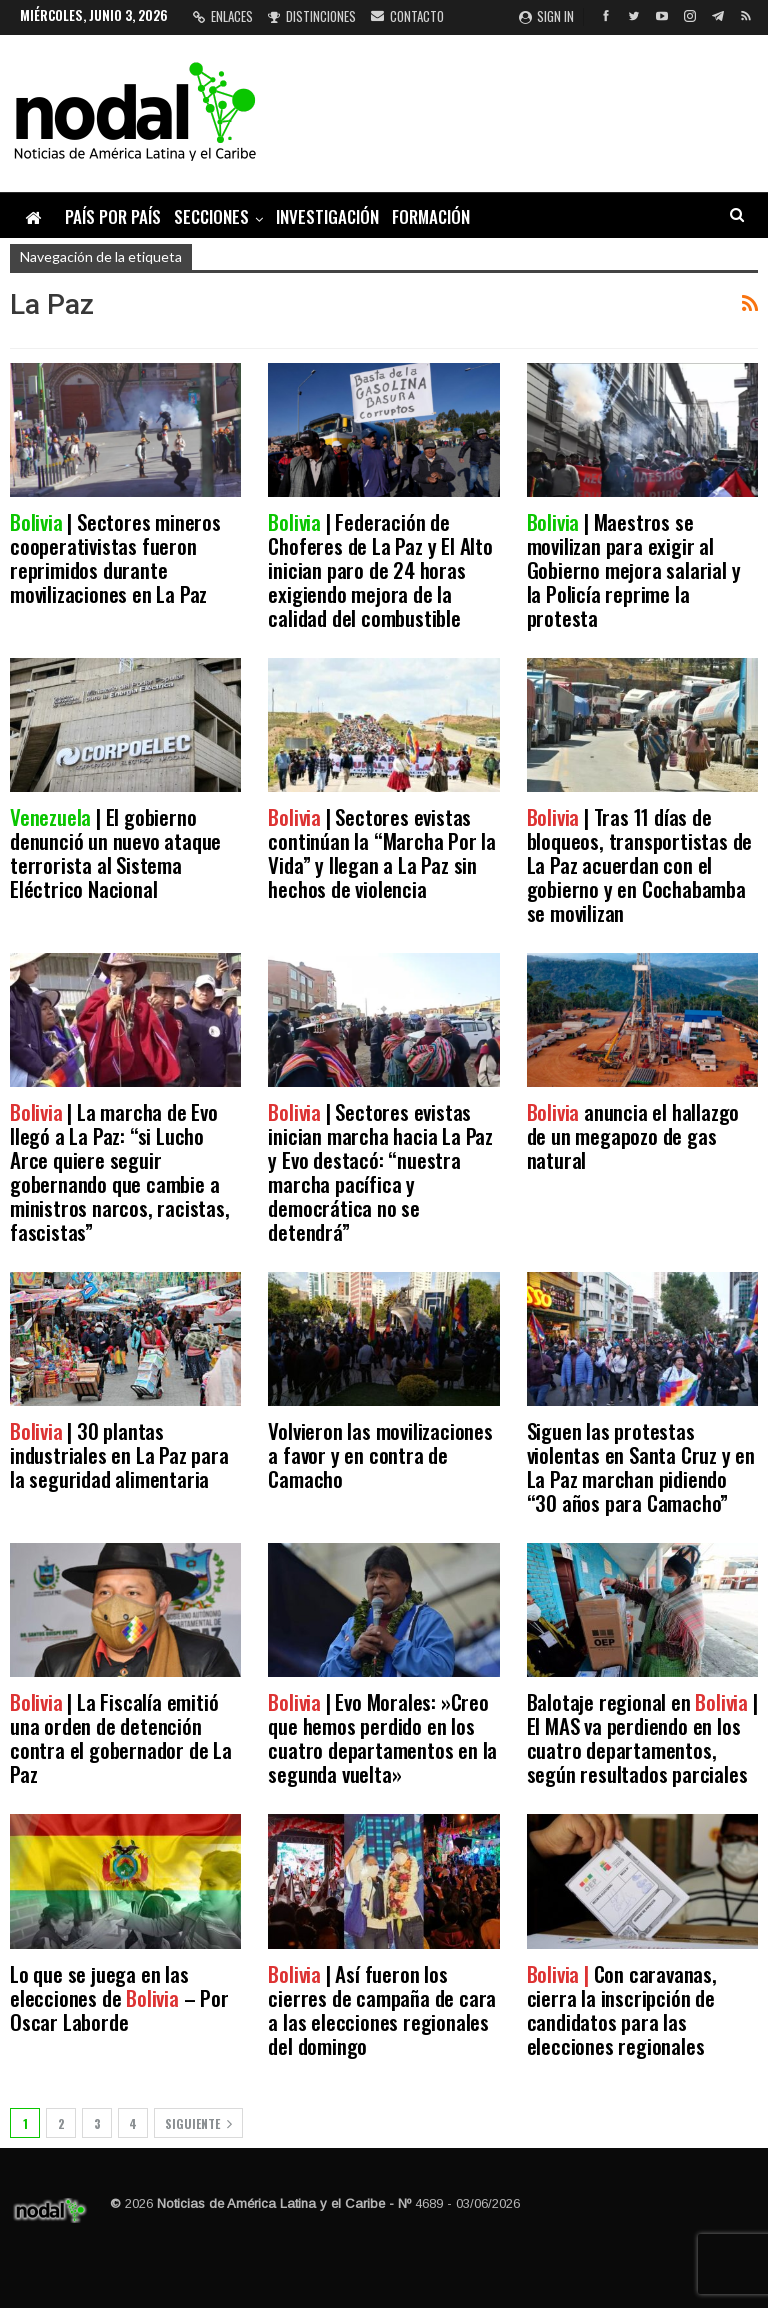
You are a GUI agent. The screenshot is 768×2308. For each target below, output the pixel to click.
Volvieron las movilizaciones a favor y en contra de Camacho (380, 1454)
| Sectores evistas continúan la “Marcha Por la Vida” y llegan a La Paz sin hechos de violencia (382, 852)
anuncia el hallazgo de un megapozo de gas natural (633, 1135)
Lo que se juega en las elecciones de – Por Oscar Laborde (119, 1997)
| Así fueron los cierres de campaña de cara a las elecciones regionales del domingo (382, 2009)
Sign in (546, 16)
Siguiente (198, 2123)
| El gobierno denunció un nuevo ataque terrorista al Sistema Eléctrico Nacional (115, 852)
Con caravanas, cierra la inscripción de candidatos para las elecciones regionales (622, 2009)
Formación (431, 216)
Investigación (327, 216)
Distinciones (312, 16)
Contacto (407, 16)
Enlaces (223, 16)
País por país (113, 216)
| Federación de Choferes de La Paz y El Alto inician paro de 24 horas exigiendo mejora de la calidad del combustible (380, 569)
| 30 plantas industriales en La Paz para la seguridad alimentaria (119, 1454)
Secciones (211, 216)
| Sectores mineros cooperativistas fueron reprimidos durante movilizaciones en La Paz (115, 557)
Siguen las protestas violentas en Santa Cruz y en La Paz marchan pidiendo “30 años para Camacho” (641, 1466)
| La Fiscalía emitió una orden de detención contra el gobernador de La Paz (121, 1737)
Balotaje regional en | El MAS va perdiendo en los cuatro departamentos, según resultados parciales (642, 1737)
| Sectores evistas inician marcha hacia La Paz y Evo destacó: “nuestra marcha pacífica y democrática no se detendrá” (380, 1171)
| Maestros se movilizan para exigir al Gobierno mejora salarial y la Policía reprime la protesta (634, 569)
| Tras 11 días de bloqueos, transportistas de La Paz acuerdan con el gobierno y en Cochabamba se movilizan (640, 864)
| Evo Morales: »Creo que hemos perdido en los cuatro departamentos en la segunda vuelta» (382, 1737)
